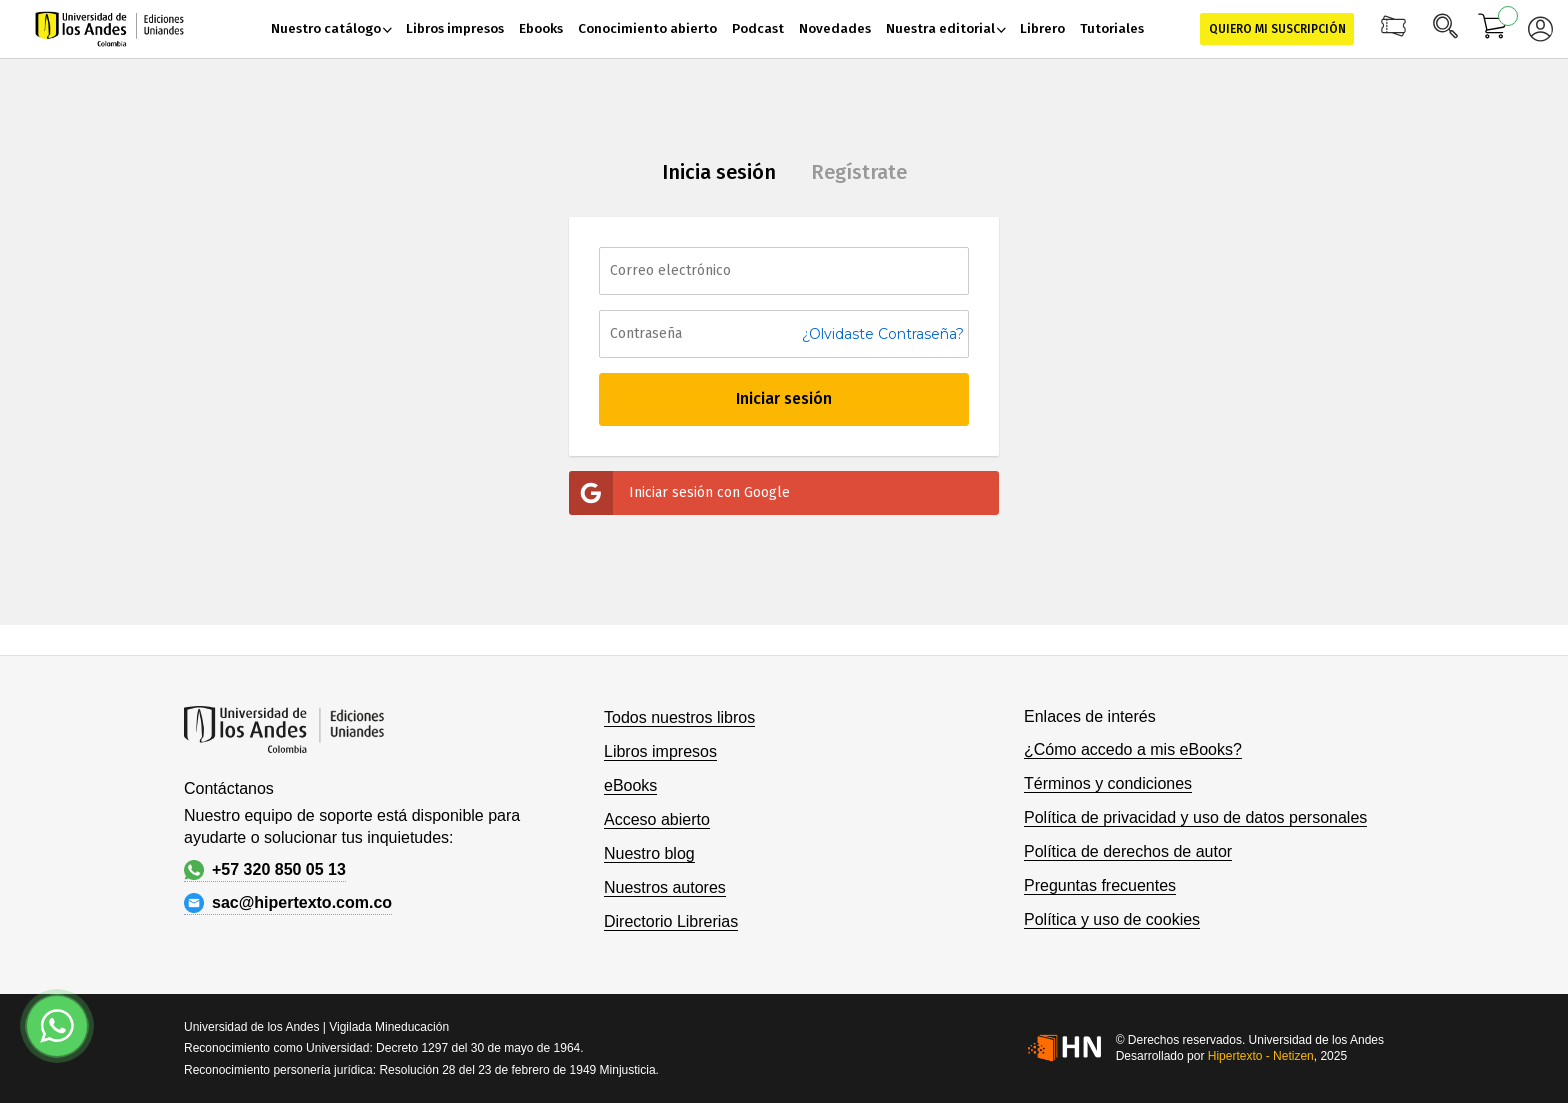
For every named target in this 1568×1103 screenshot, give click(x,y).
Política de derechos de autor (1128, 851)
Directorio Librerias (671, 921)
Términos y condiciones (1108, 783)
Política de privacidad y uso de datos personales (1195, 817)
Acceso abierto (657, 819)
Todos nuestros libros (679, 717)
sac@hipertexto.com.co (288, 903)
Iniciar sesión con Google (679, 493)
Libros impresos (660, 751)
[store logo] (109, 29)
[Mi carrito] (1493, 29)
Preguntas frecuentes (1100, 885)
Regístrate (859, 172)
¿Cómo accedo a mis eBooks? (1133, 749)
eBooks (630, 785)
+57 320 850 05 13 (265, 870)
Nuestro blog (649, 853)
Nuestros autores (665, 887)
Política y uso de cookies (1112, 919)
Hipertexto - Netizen (1261, 1056)
